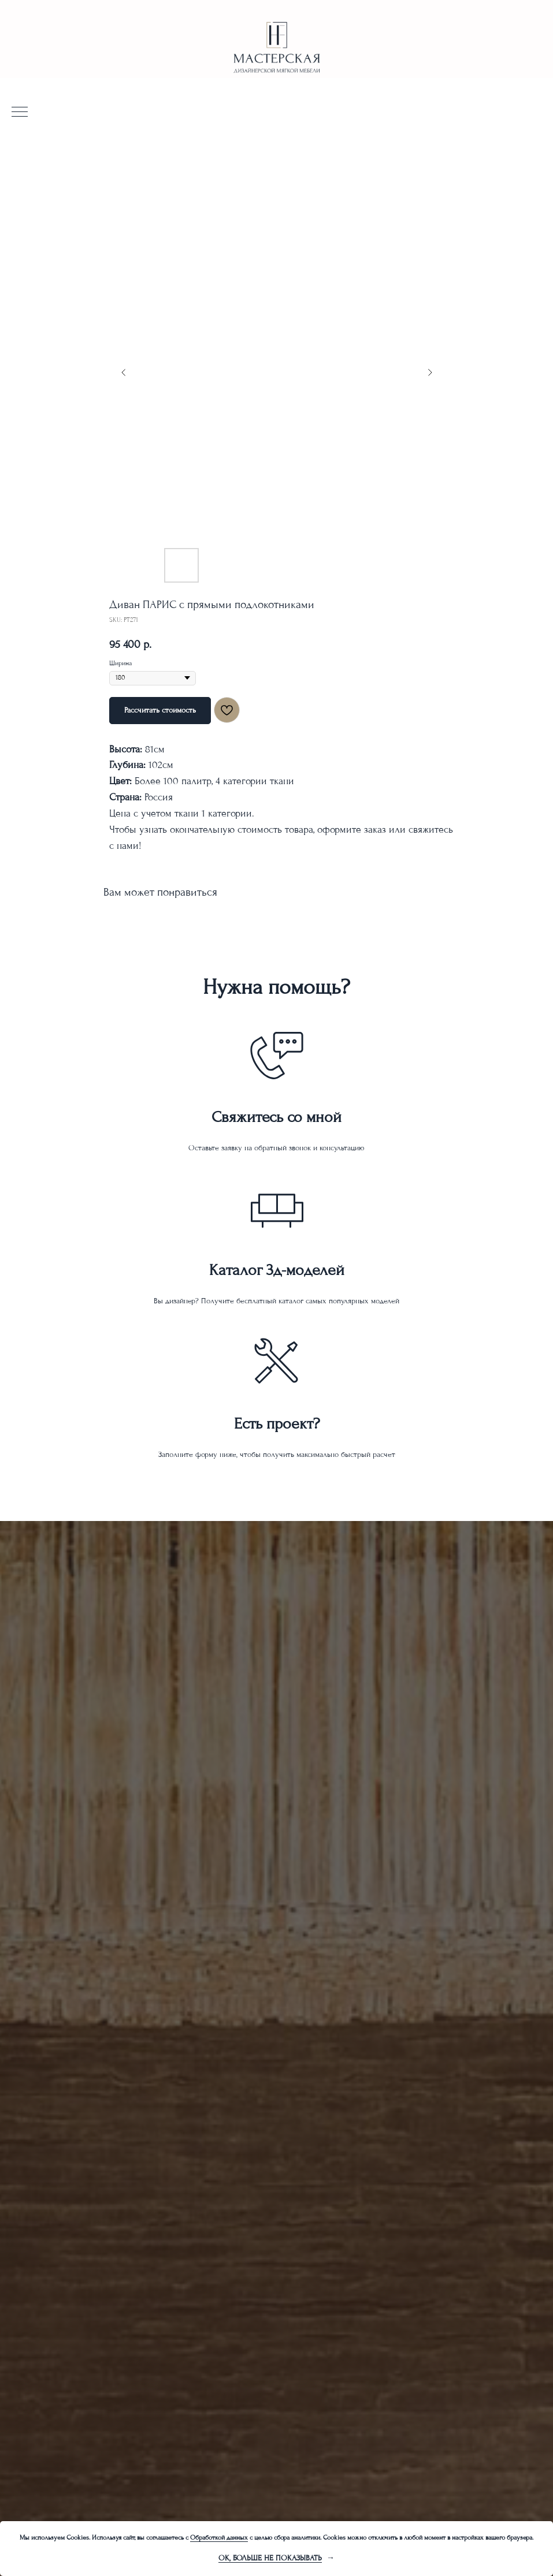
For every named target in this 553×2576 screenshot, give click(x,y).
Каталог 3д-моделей (276, 1270)
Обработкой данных (219, 2537)
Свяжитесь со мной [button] (276, 1117)
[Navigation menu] (20, 112)
